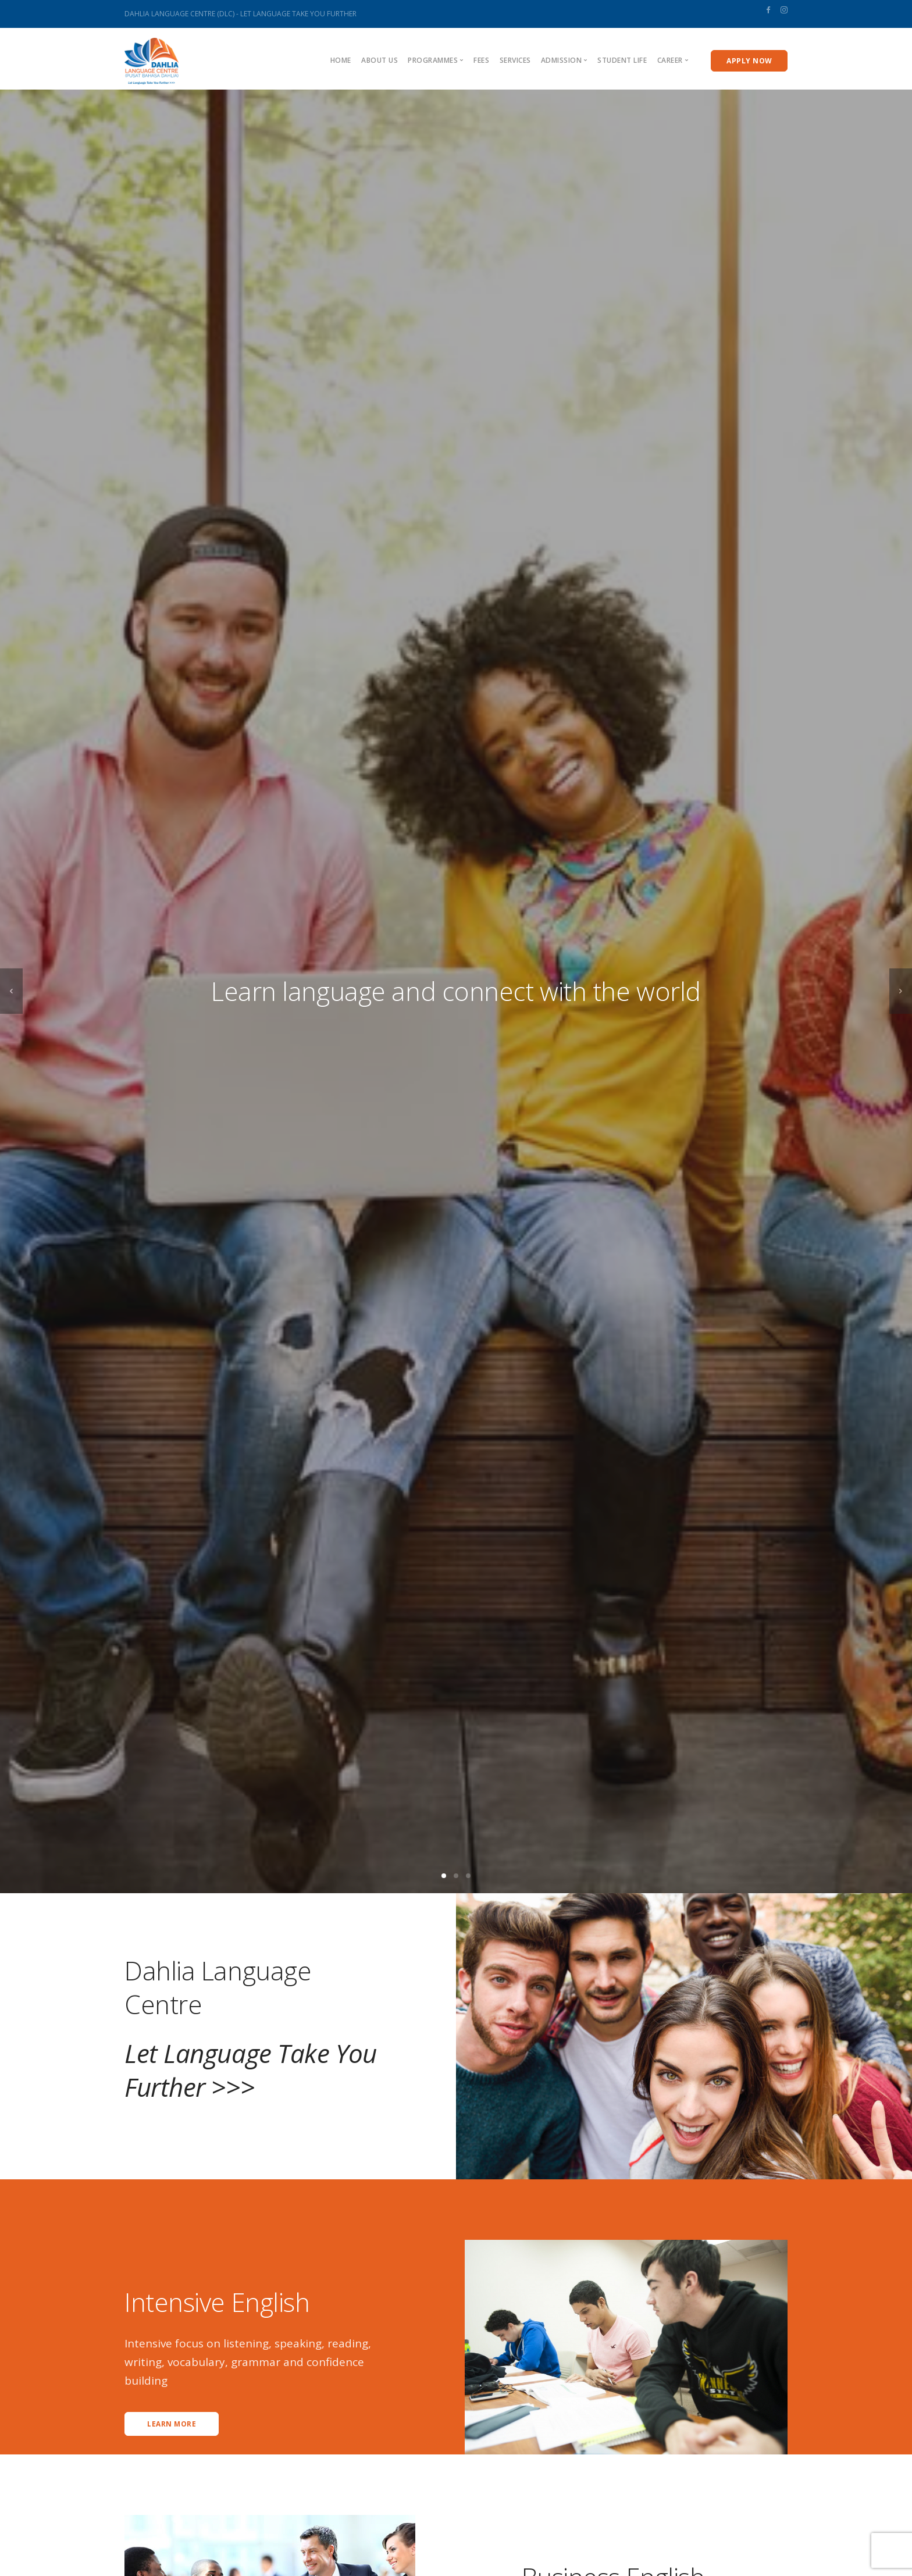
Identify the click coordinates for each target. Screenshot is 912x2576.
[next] (900, 991)
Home (340, 60)
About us (379, 60)
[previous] (11, 991)
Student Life (622, 60)
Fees (481, 60)
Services (515, 60)
